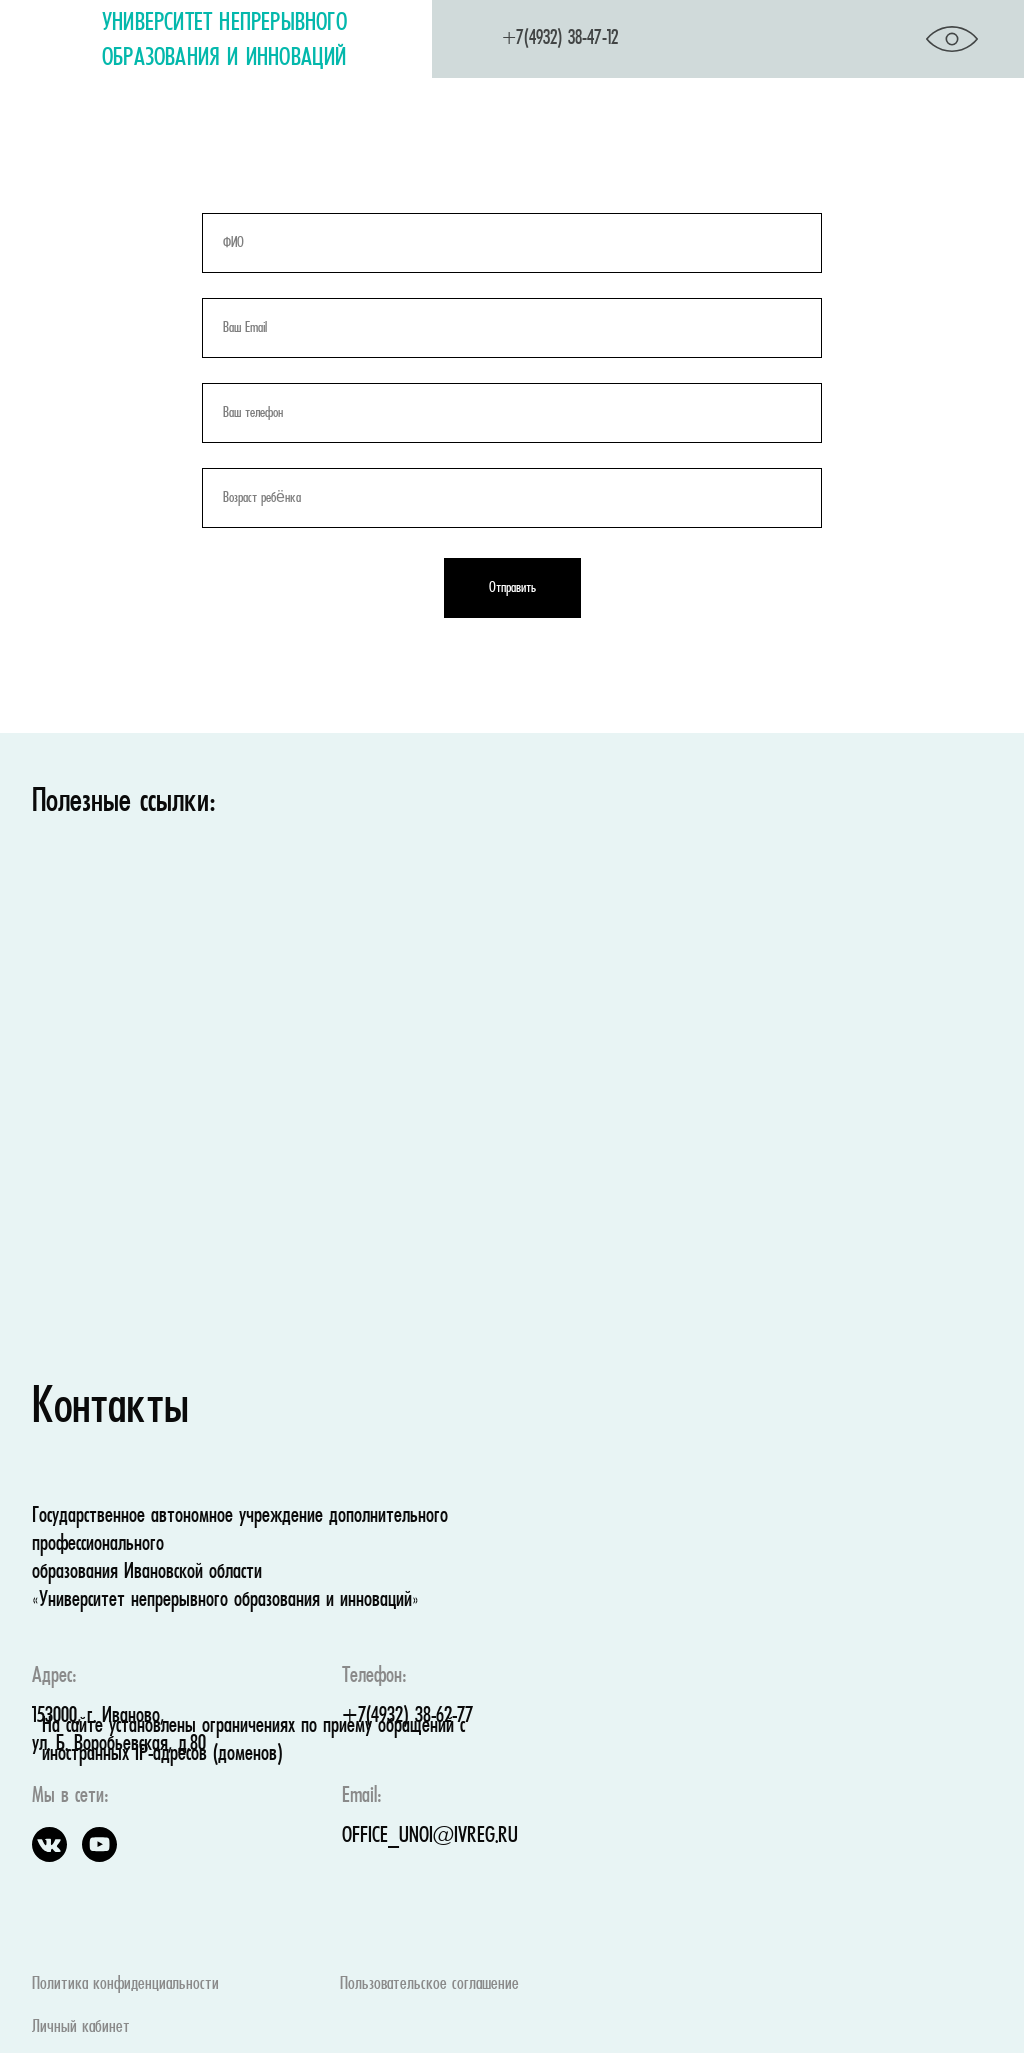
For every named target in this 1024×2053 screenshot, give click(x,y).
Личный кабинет (81, 2027)
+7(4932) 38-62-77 (407, 1716)
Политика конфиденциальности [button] (125, 1984)
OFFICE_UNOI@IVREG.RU (430, 1836)
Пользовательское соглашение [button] (429, 1984)
